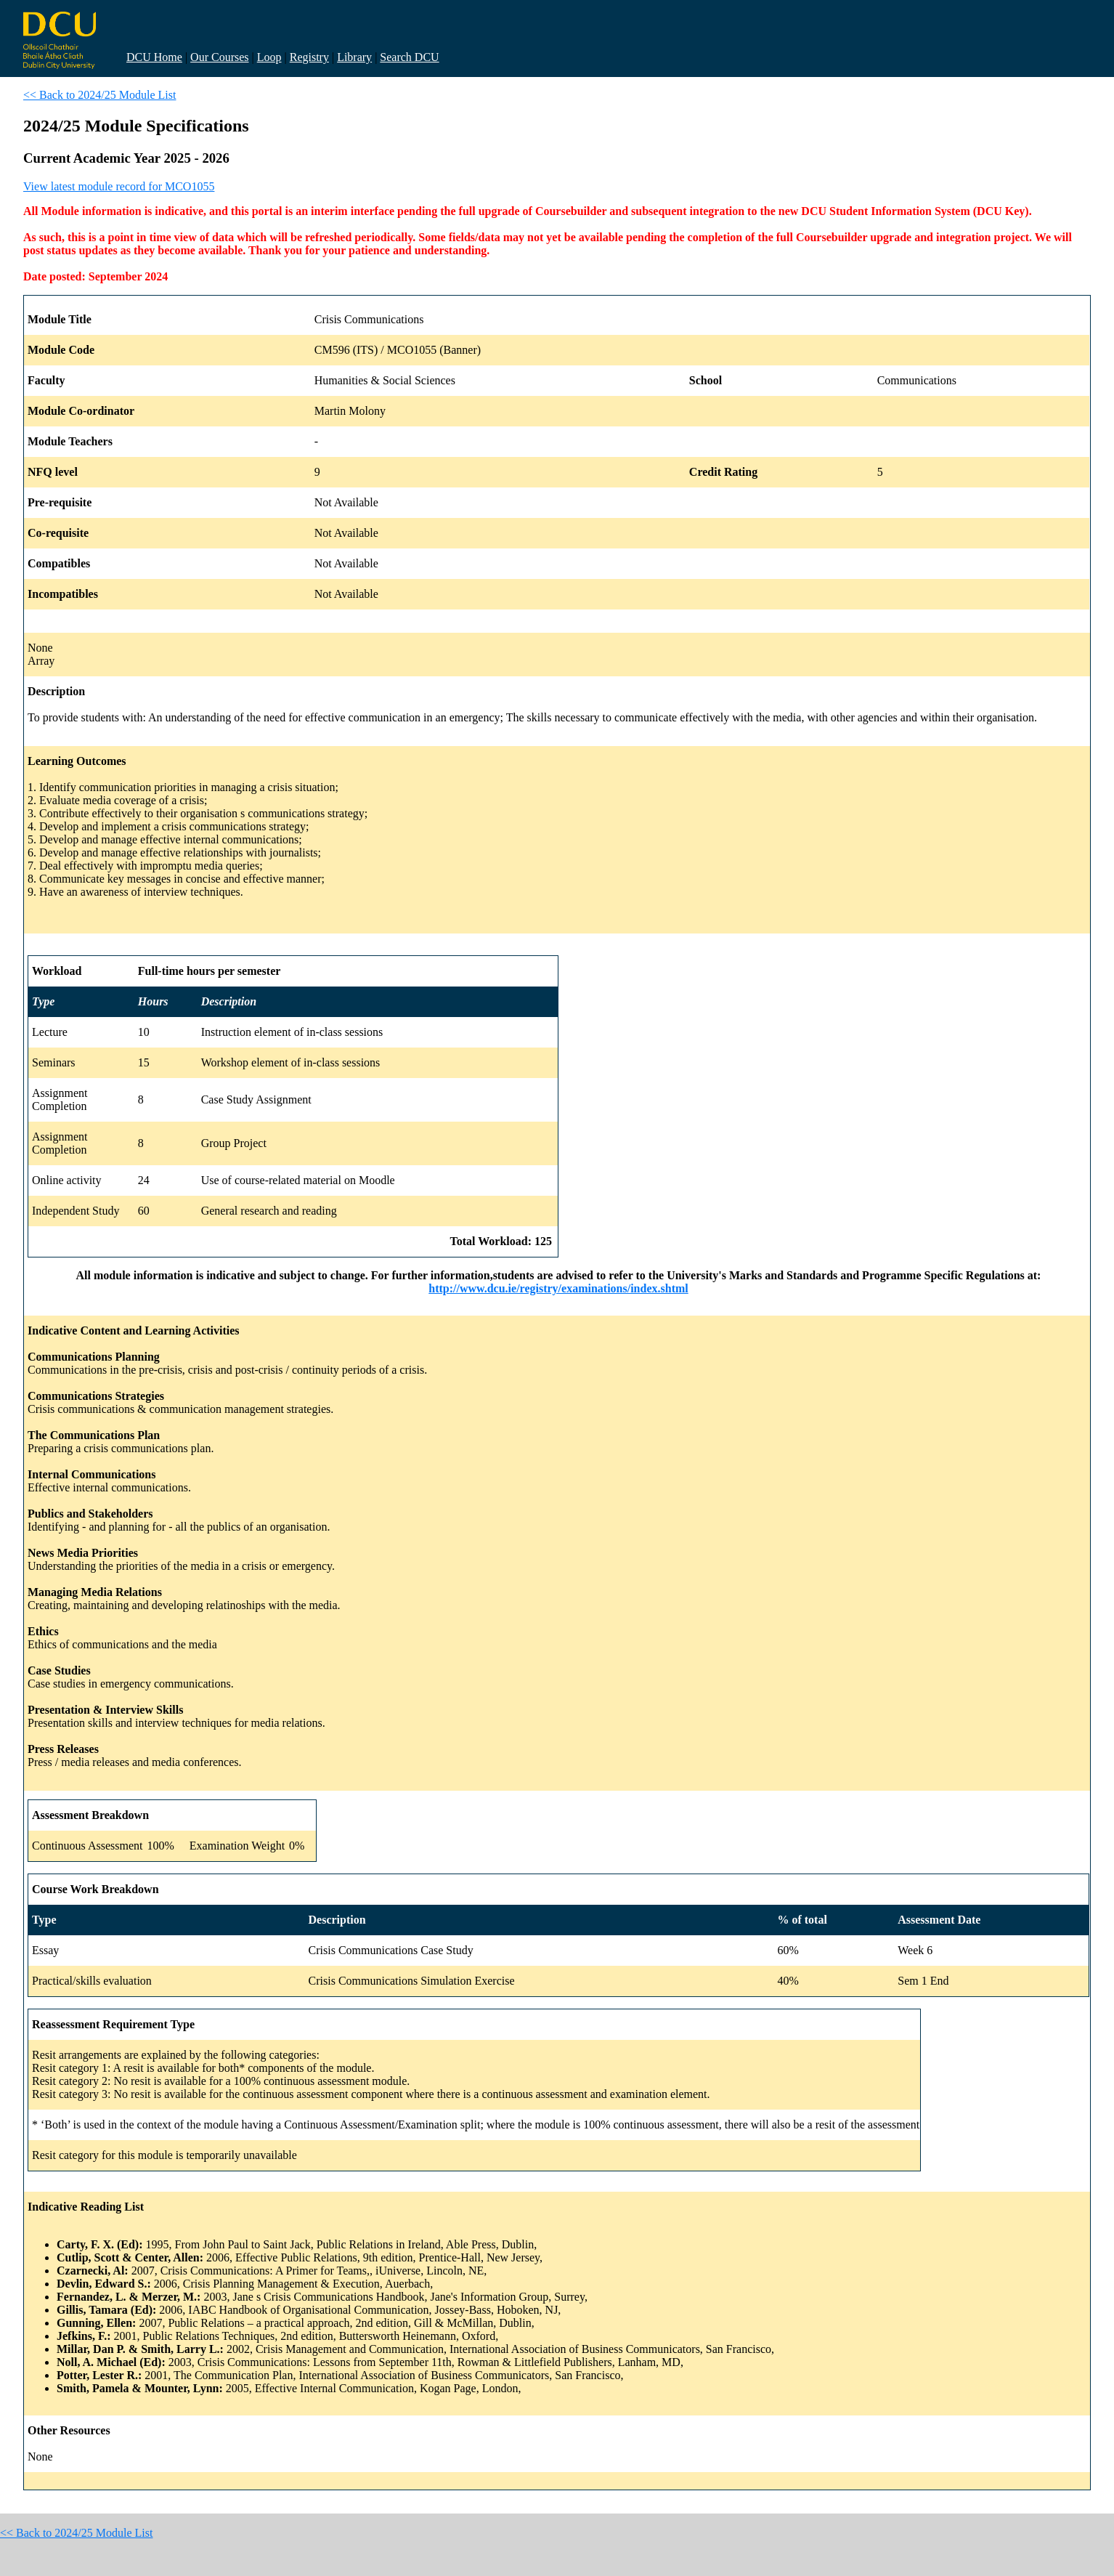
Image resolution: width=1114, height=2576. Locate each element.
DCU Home (154, 57)
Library (354, 57)
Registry (309, 57)
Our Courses (219, 57)
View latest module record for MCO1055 (118, 186)
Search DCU (409, 57)
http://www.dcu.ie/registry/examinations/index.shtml (558, 1288)
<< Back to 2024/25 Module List (99, 95)
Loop (269, 57)
